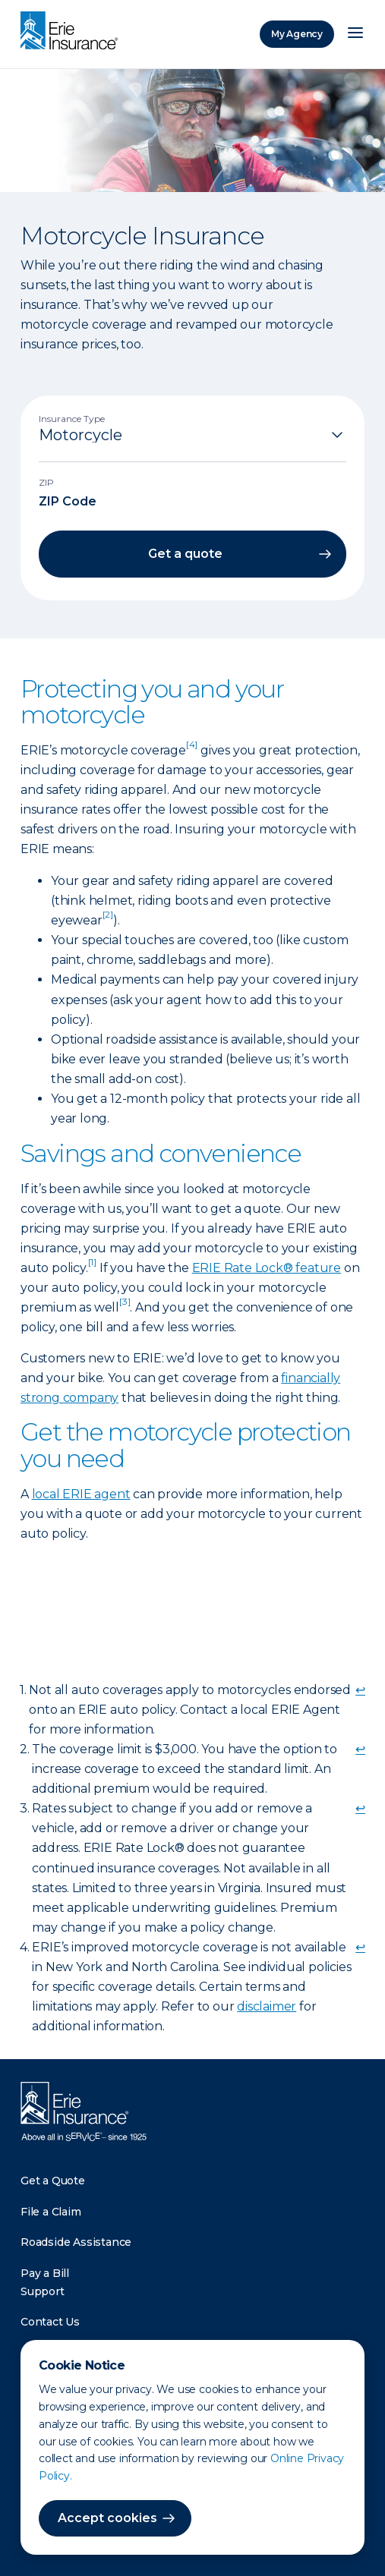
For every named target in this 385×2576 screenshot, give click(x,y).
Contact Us (50, 2322)
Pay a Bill (45, 2273)
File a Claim (51, 2212)
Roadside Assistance (76, 2242)
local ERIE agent (81, 1494)
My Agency (297, 33)
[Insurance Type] (192, 434)
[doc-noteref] (191, 750)
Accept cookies (107, 2518)
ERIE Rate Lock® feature (266, 1268)
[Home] (73, 31)
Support (43, 2291)
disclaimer (266, 2006)
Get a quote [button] (185, 553)
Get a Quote (53, 2180)
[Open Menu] (355, 34)
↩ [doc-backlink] (360, 1690)
